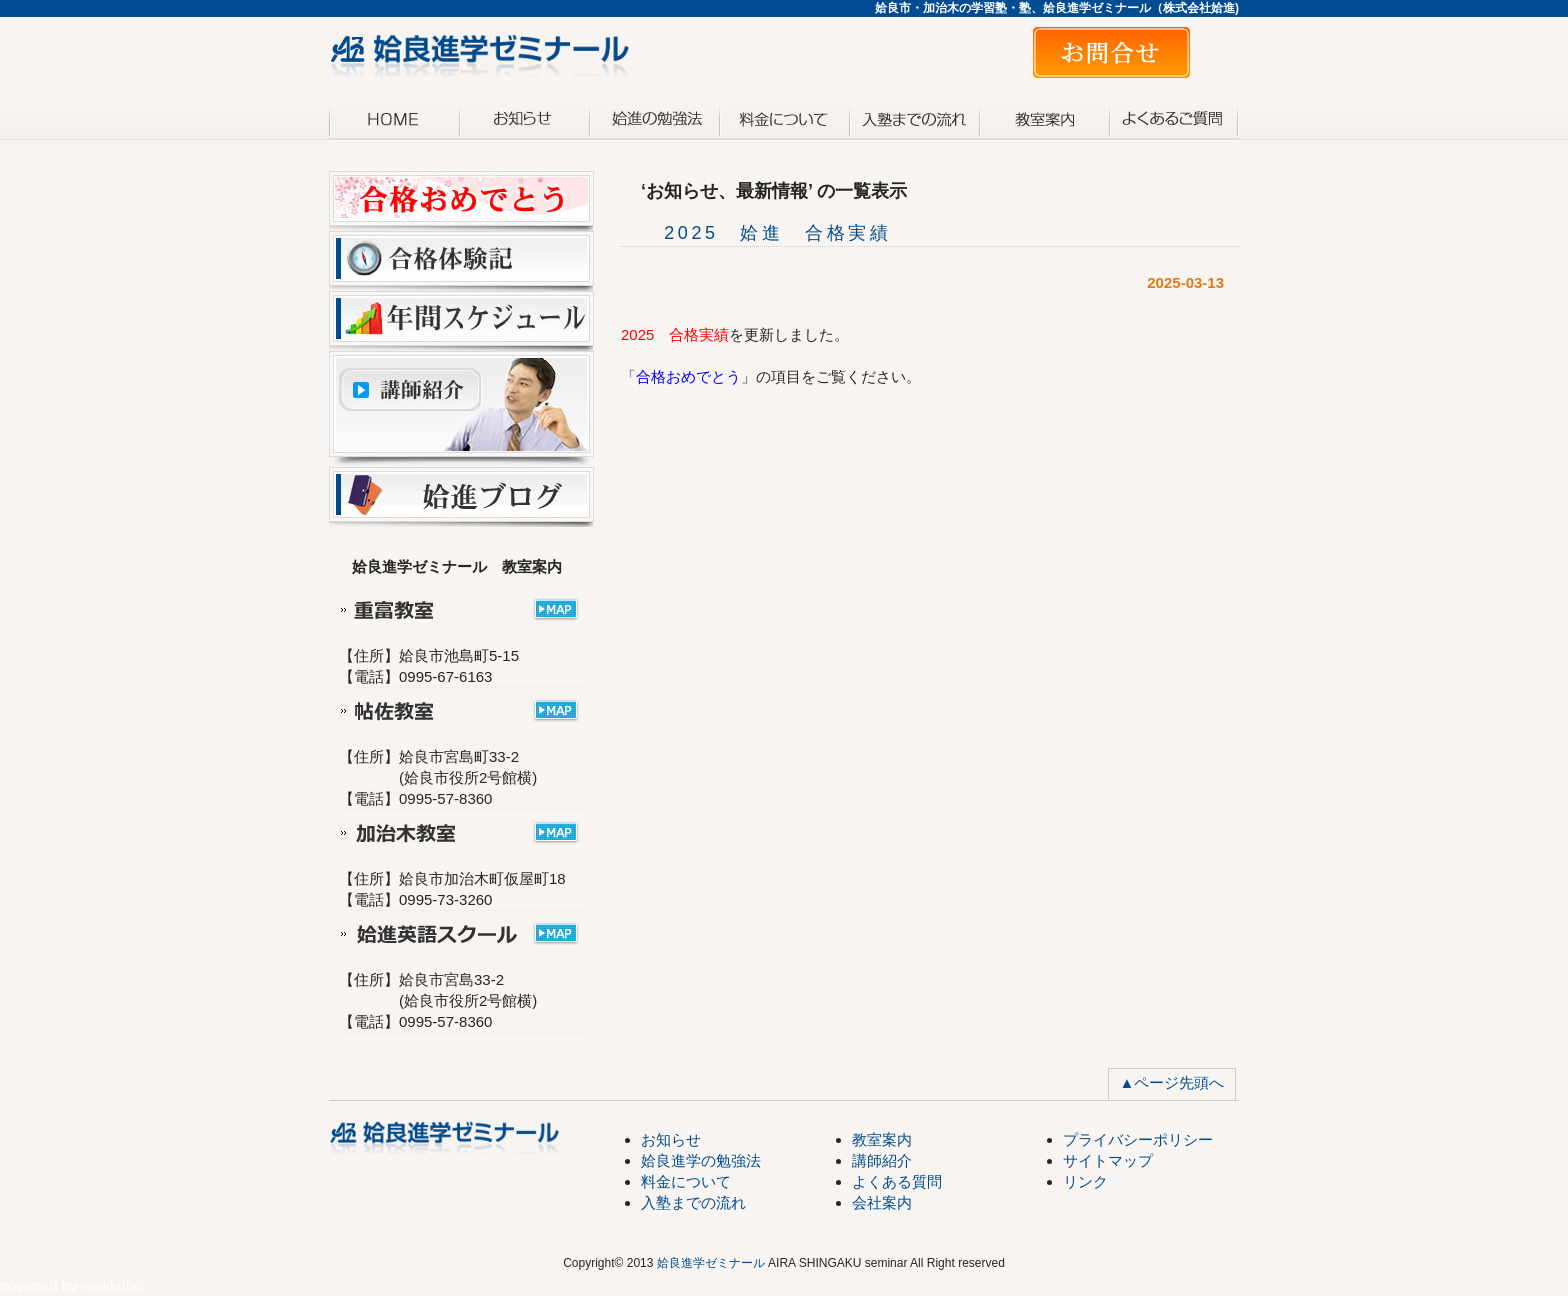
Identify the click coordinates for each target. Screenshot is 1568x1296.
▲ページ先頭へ (1172, 1082)
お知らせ (524, 118)
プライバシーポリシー (1138, 1139)
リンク (1085, 1181)
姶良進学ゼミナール (711, 1263)
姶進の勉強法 (654, 118)
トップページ (394, 118)
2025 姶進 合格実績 (756, 233)
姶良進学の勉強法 (701, 1160)
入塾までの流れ (914, 118)
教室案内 (1044, 118)
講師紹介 (882, 1160)
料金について (784, 118)
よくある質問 (1174, 118)
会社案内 (882, 1202)
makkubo (112, 1285)
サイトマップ (1108, 1160)
